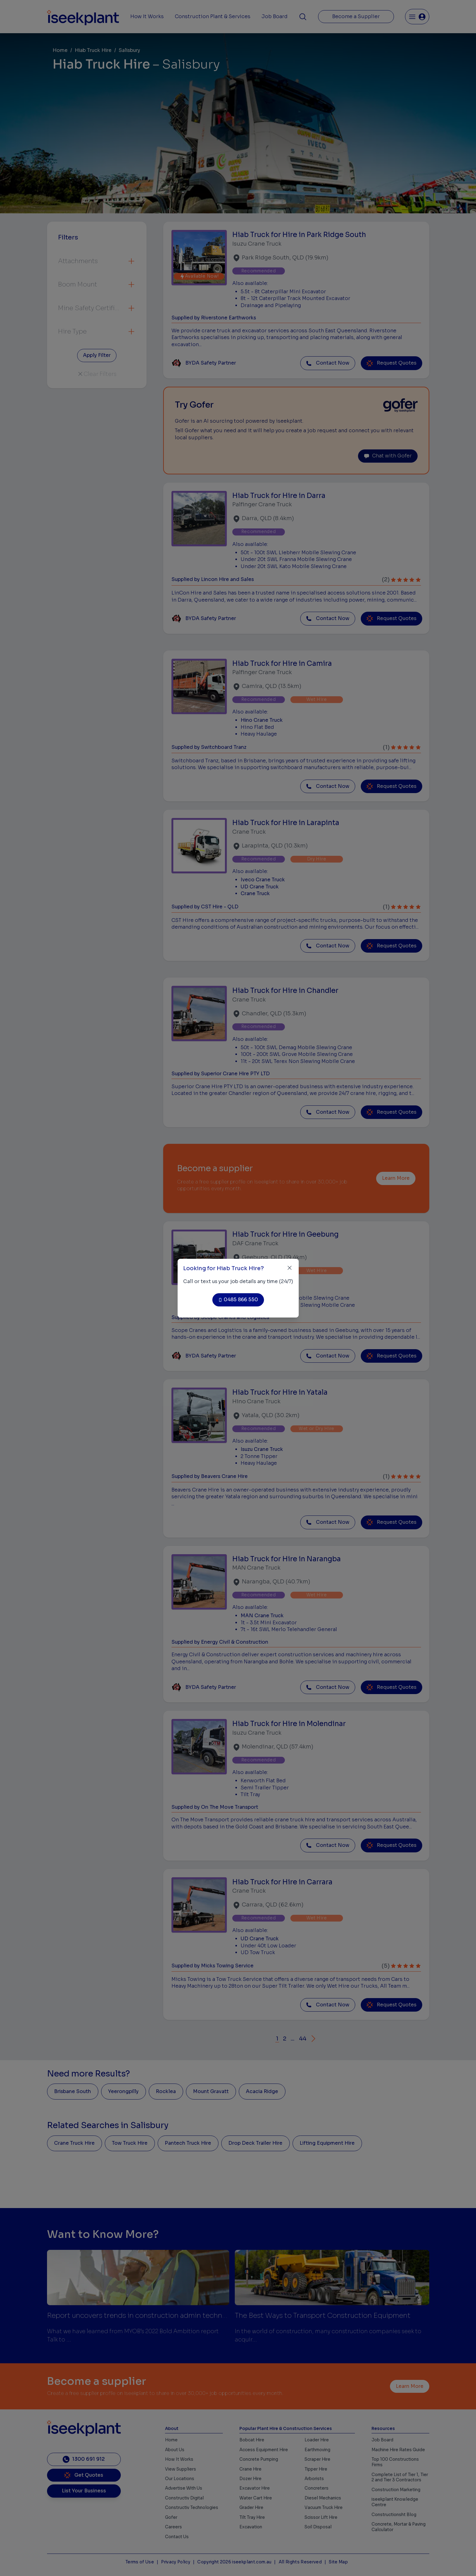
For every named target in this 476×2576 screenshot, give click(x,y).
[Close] (289, 1267)
